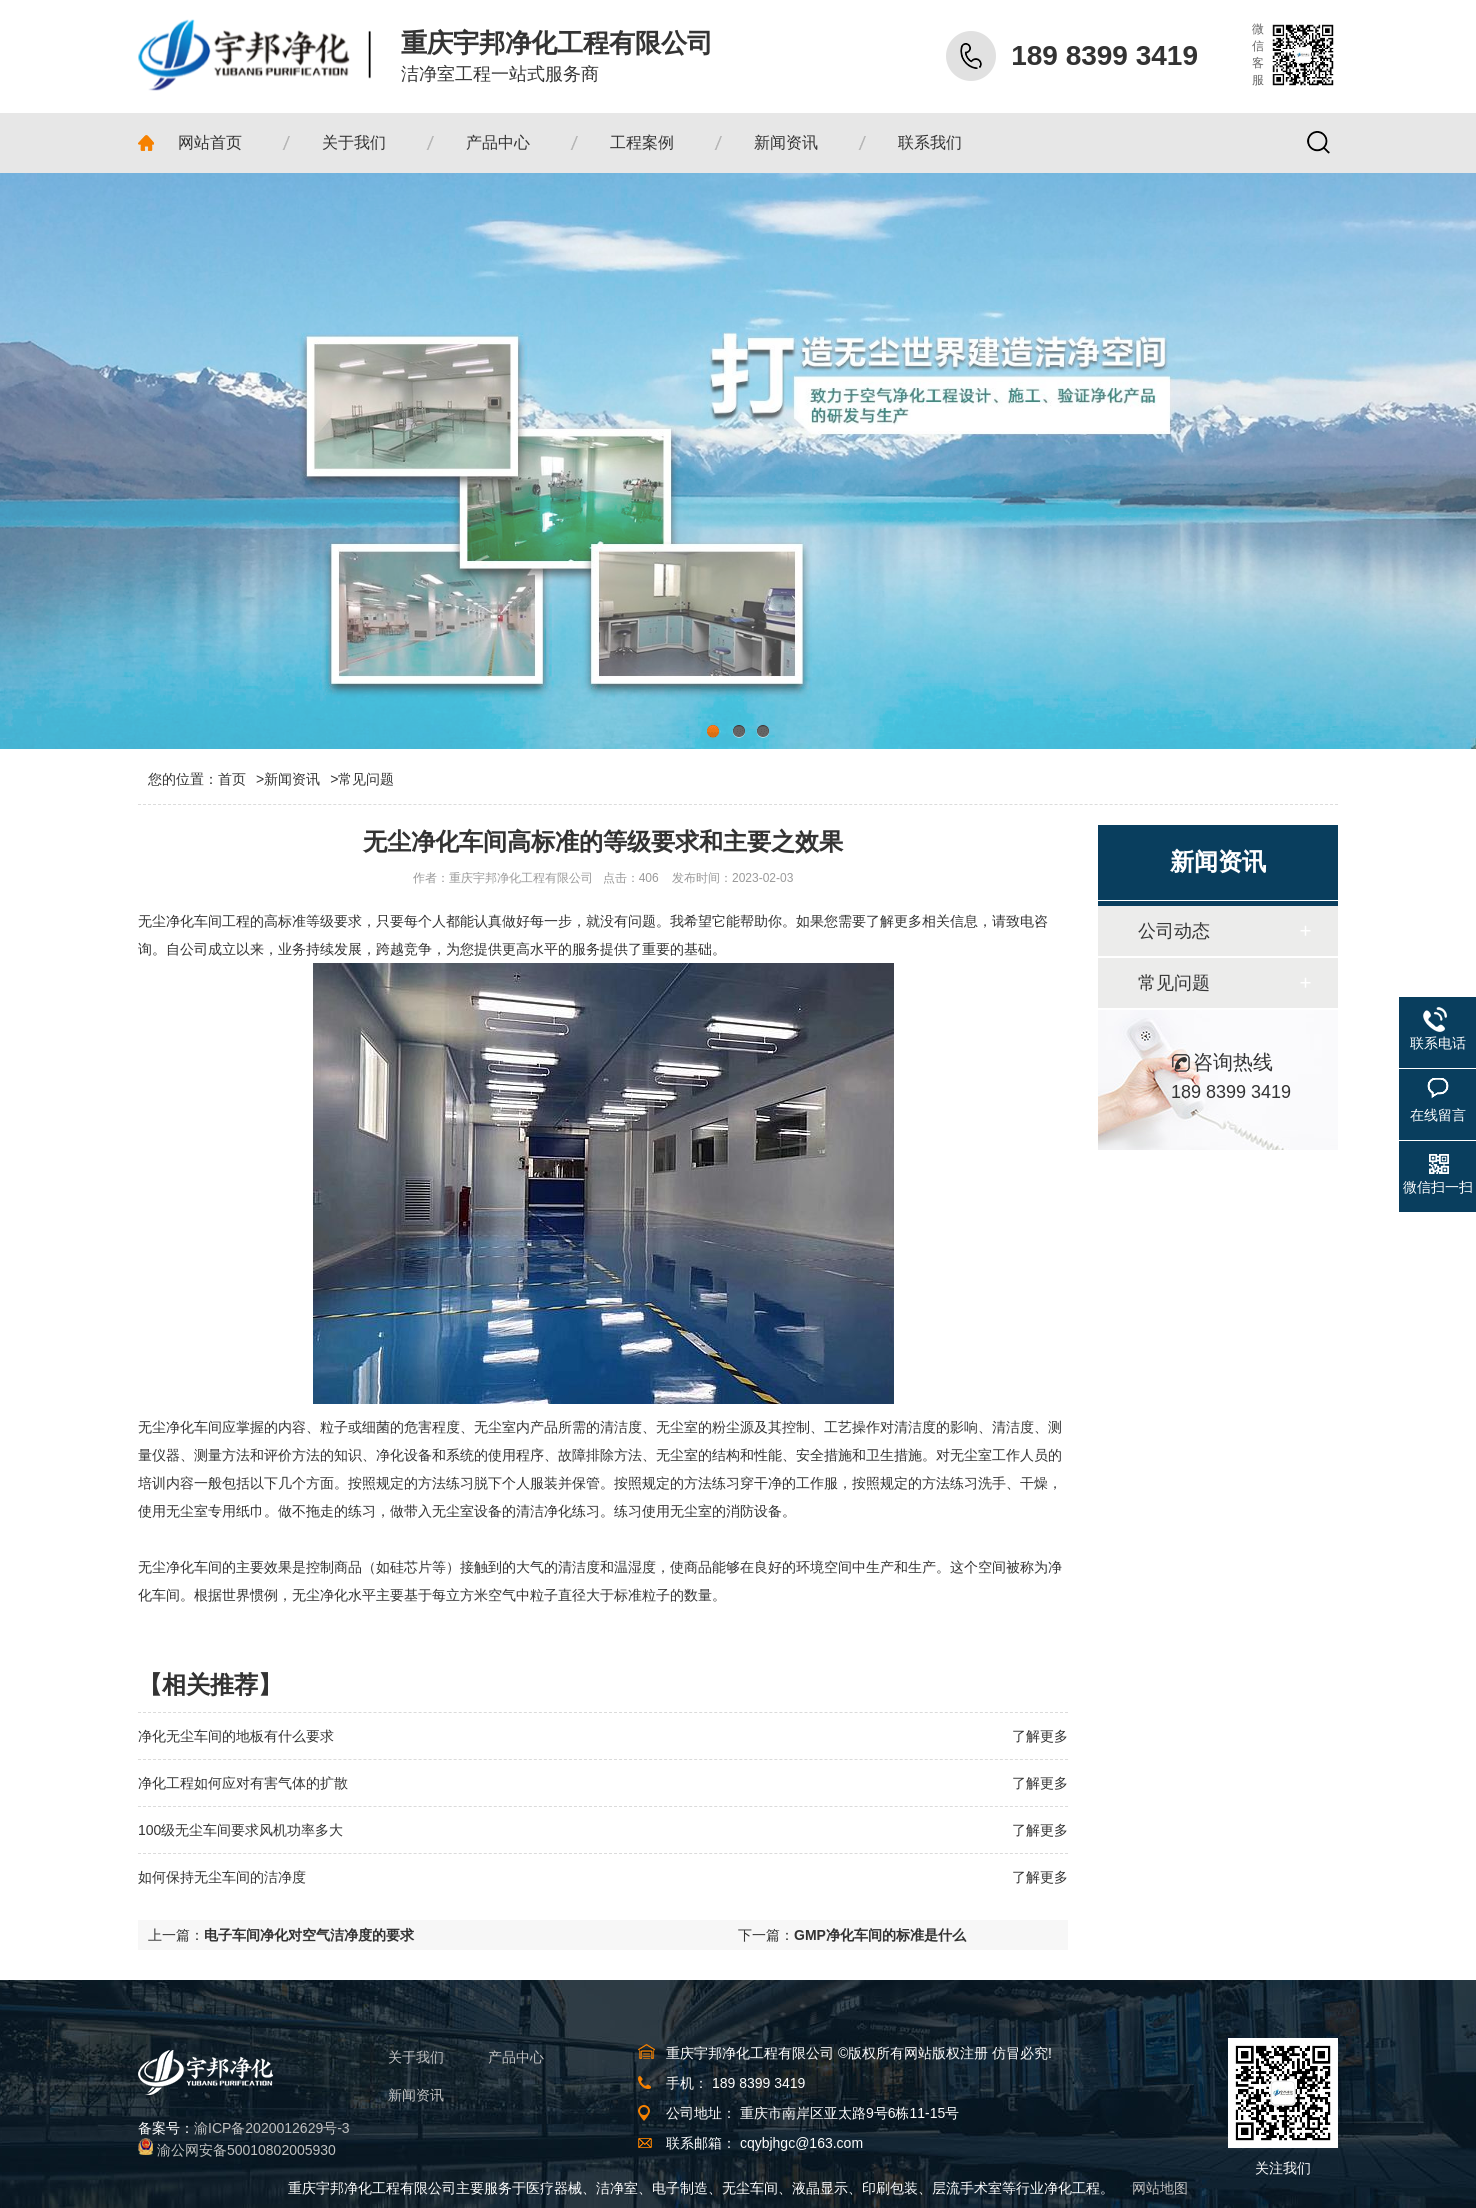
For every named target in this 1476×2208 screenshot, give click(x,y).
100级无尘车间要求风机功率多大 (240, 1830)
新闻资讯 (292, 779)
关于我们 (416, 2057)
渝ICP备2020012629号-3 (272, 2128)
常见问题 (366, 779)
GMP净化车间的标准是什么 (880, 1935)
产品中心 (516, 2057)
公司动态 (1174, 931)
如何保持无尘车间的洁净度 (222, 1877)
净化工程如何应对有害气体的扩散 (243, 1783)
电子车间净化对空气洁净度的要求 (309, 1935)
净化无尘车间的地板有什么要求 (236, 1736)
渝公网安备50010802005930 (246, 2150)
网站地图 (1160, 2188)
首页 (241, 779)
